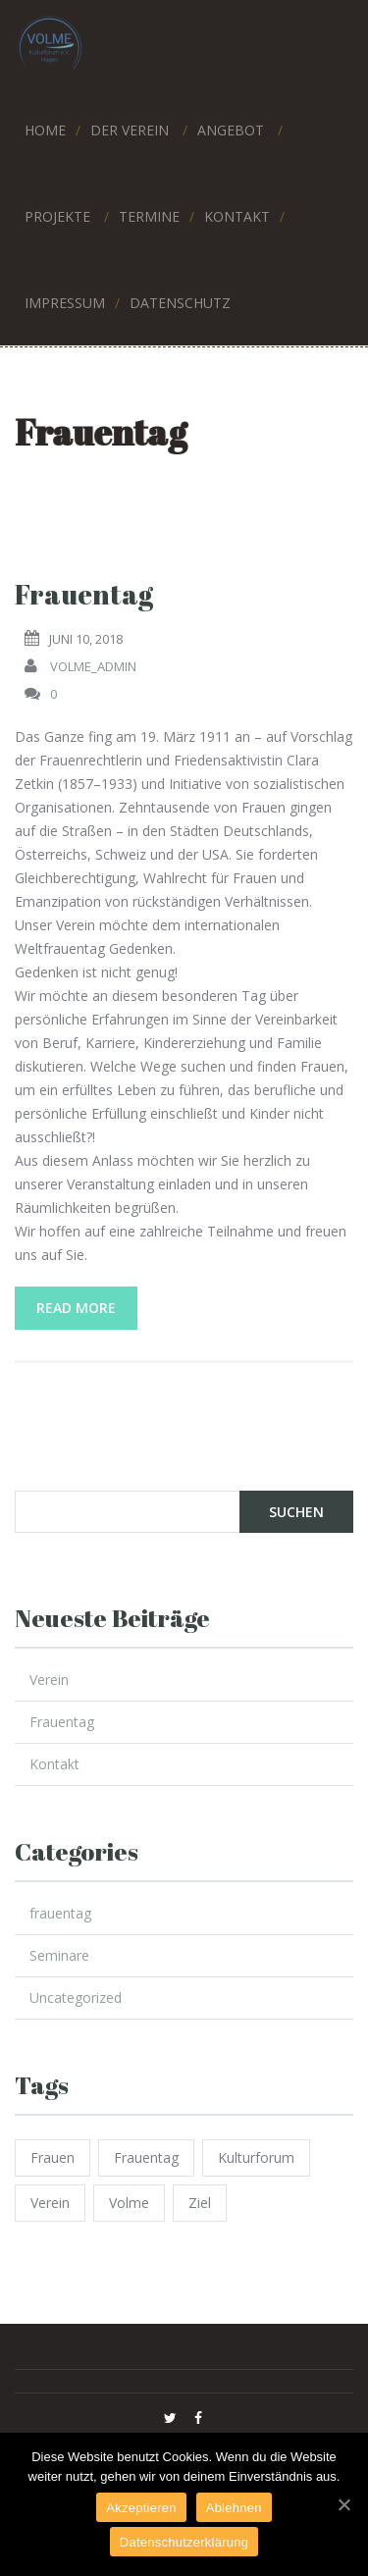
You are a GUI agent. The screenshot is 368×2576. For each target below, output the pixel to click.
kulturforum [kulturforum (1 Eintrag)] (256, 2157)
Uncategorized (75, 1997)
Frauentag (84, 593)
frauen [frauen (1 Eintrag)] (52, 2157)
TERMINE (149, 213)
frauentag (60, 1913)
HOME (45, 127)
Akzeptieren (141, 2507)
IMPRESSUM (65, 299)
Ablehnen (234, 2507)
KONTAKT (237, 213)
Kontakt (54, 1764)
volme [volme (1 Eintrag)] (129, 2202)
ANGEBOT (230, 127)
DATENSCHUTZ (180, 299)
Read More (76, 1307)
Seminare (59, 1955)
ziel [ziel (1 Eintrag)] (199, 2202)
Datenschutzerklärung (184, 2542)
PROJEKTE (57, 213)
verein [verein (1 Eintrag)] (50, 2202)
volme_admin (93, 666)
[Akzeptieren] (343, 2504)
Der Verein (129, 127)
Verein (49, 1679)
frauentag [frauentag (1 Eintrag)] (146, 2157)
